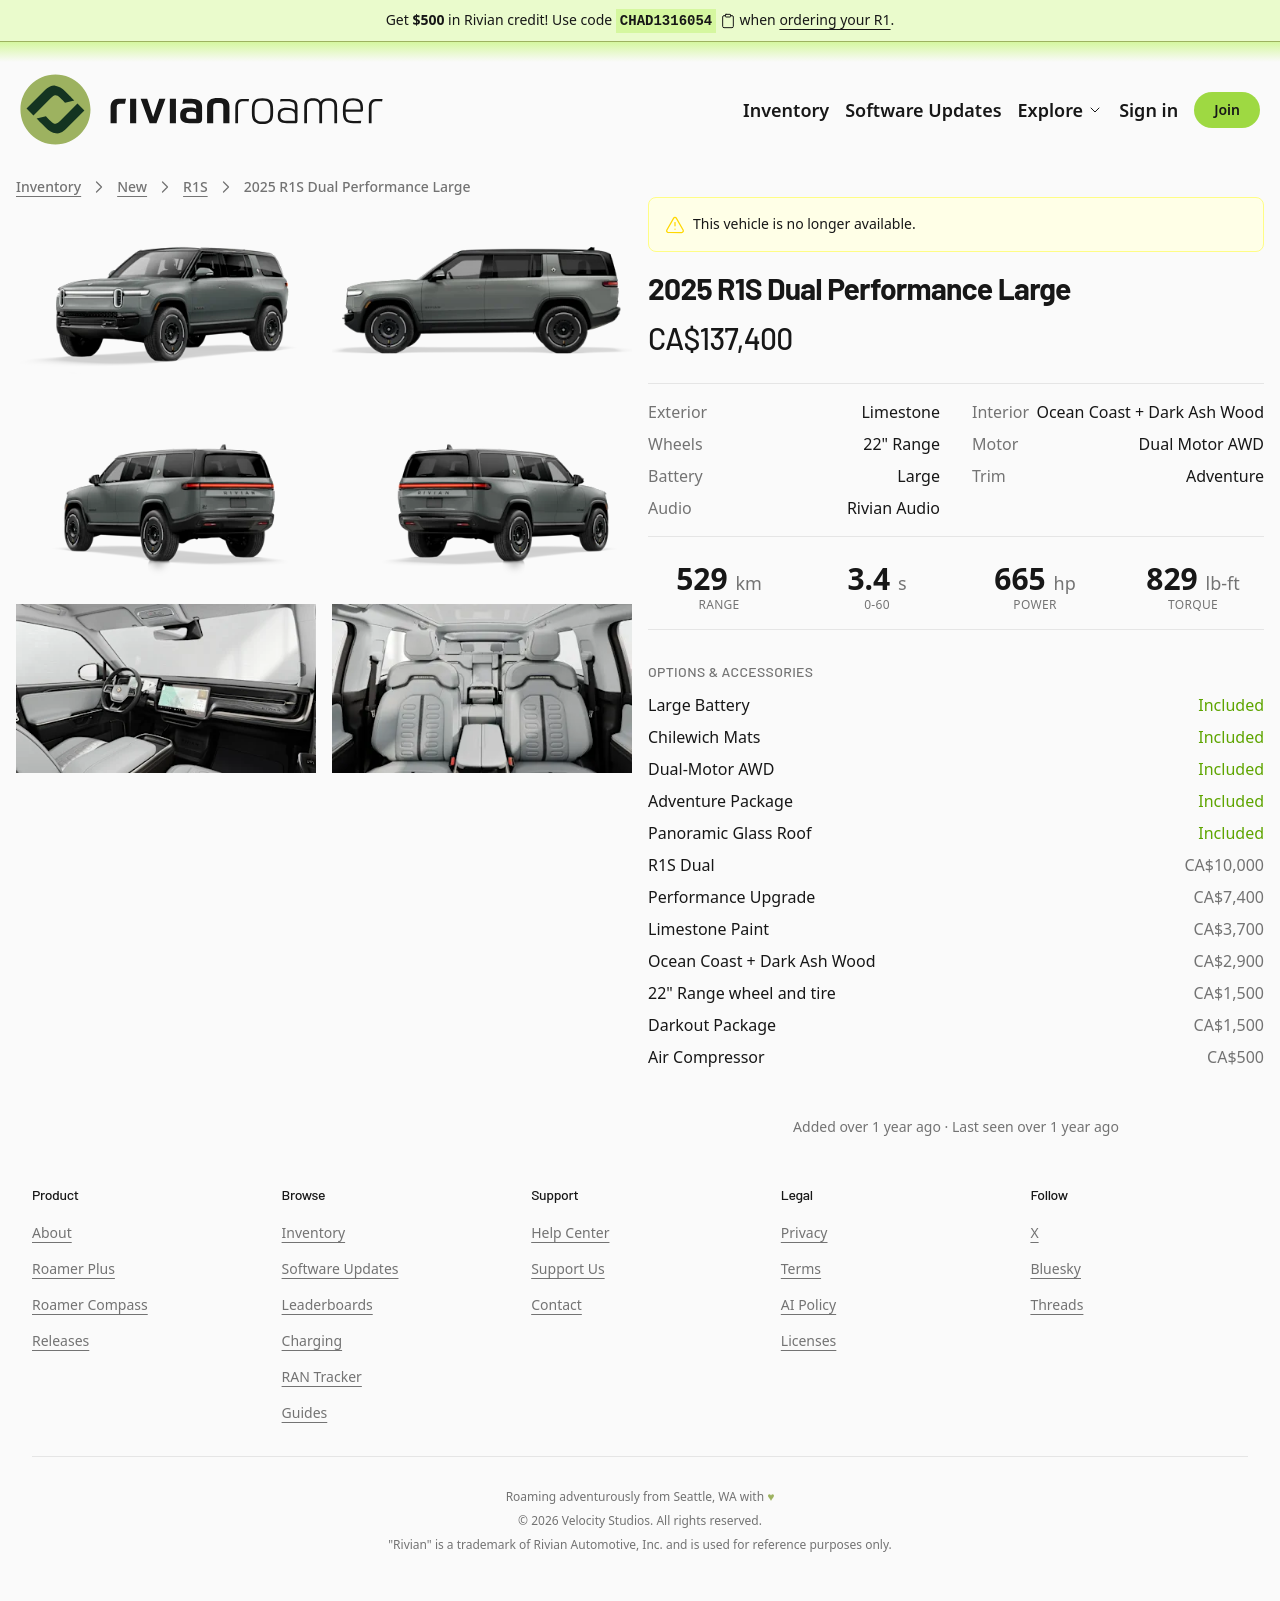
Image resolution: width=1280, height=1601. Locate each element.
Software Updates (923, 110)
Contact (556, 1304)
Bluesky (1055, 1268)
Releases (60, 1340)
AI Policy (808, 1304)
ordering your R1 (834, 19)
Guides (305, 1412)
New (132, 186)
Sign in (1148, 110)
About (52, 1232)
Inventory (786, 110)
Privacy (804, 1232)
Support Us (567, 1268)
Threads (1056, 1304)
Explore (1061, 110)
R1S (195, 186)
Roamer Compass (90, 1304)
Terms (801, 1268)
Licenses (809, 1340)
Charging (312, 1340)
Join (1227, 109)
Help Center (570, 1232)
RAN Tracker (322, 1376)
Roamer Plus (73, 1268)
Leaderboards (327, 1304)
